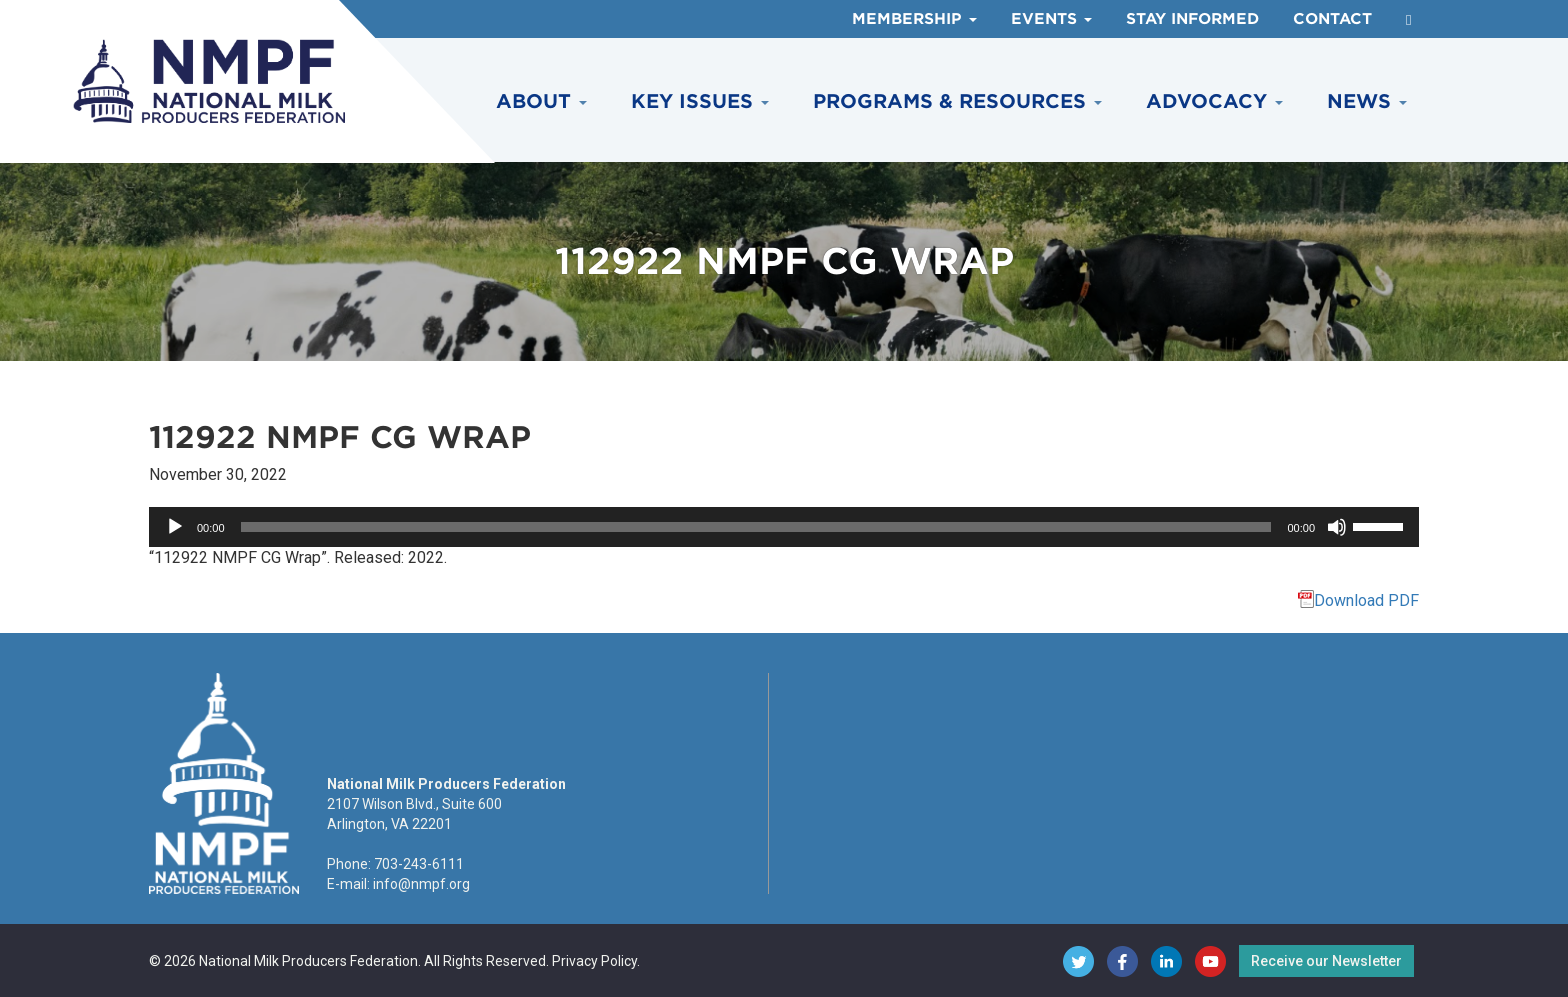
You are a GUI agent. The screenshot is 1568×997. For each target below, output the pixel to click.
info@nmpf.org (421, 884)
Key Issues (700, 101)
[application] (784, 527)
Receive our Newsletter (1326, 961)
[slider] (756, 527)
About (541, 101)
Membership (914, 19)
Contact (1332, 19)
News (1367, 101)
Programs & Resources (957, 101)
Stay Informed (1192, 19)
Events (1051, 19)
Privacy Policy (594, 961)
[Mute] (1337, 527)
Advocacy (1214, 101)
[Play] (175, 527)
